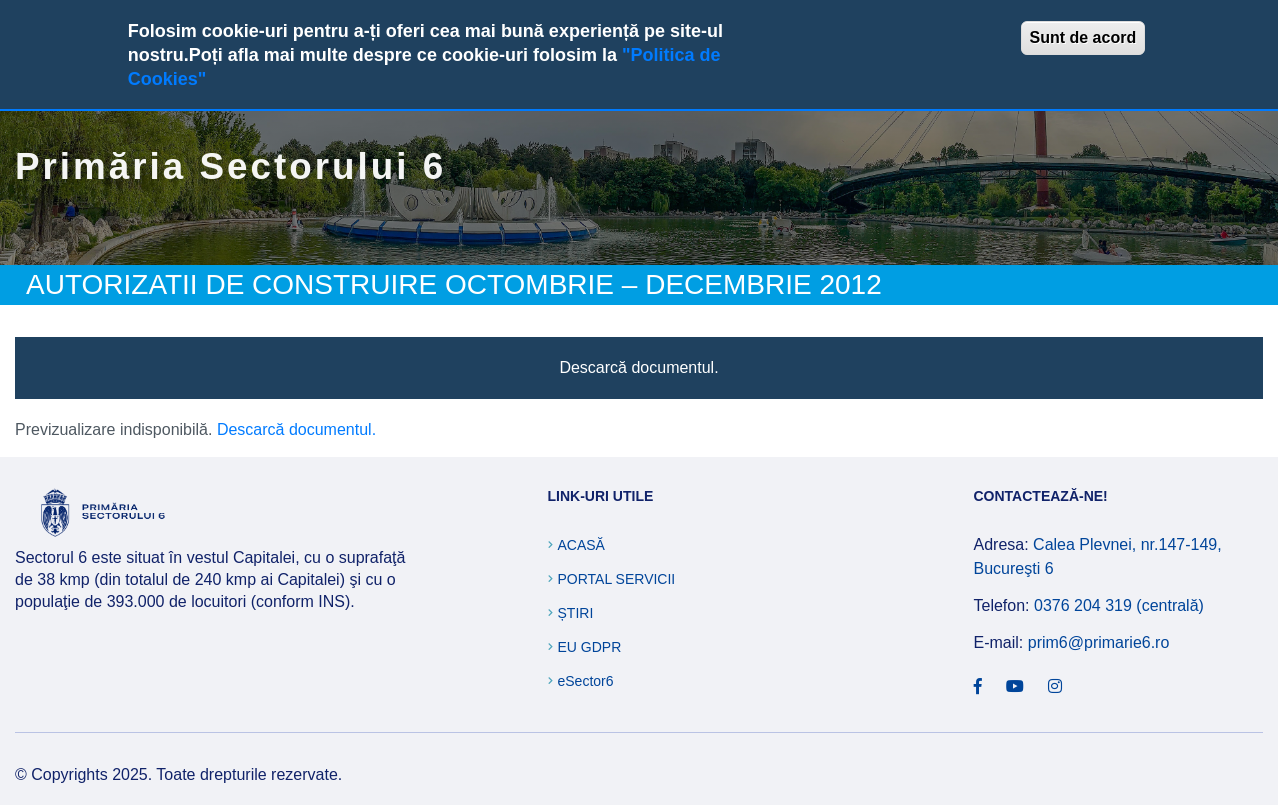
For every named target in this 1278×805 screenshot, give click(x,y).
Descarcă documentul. (638, 367)
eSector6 (586, 681)
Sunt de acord (1083, 37)
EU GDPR (590, 647)
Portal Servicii (617, 579)
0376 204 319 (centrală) (1119, 605)
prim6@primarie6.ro (1099, 642)
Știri (576, 613)
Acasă (581, 545)
